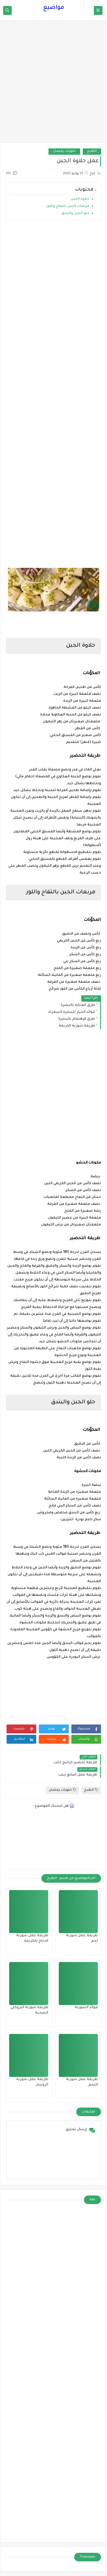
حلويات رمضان (64, 151)
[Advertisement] (53, 84)
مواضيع (53, 8)
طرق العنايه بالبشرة (78, 1005)
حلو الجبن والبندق (74, 213)
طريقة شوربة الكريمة (77, 1026)
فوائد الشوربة (86, 2008)
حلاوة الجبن (79, 199)
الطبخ (92, 151)
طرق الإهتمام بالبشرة (76, 1019)
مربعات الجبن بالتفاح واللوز (67, 206)
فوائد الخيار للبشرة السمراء (71, 1012)
